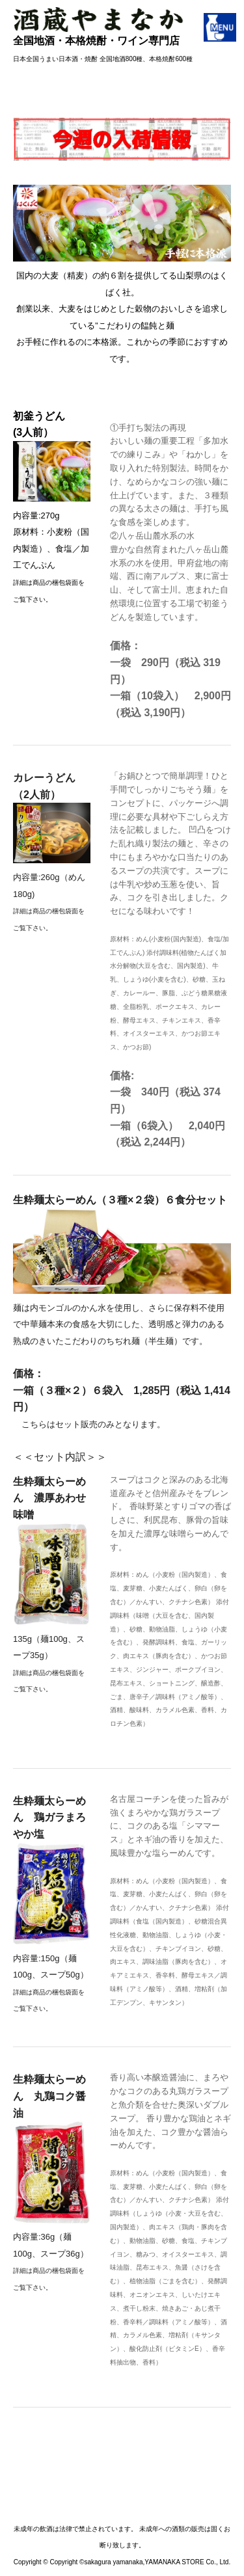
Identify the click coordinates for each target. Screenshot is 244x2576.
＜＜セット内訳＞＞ (122, 1481)
